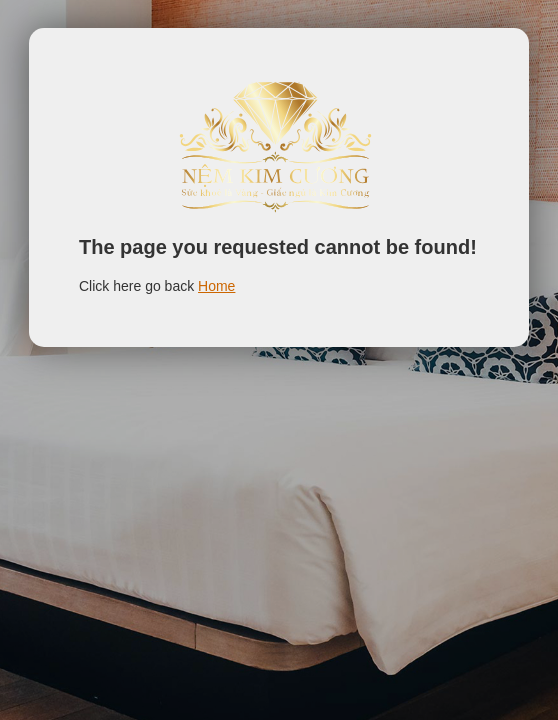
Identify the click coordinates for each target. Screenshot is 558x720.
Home (216, 286)
